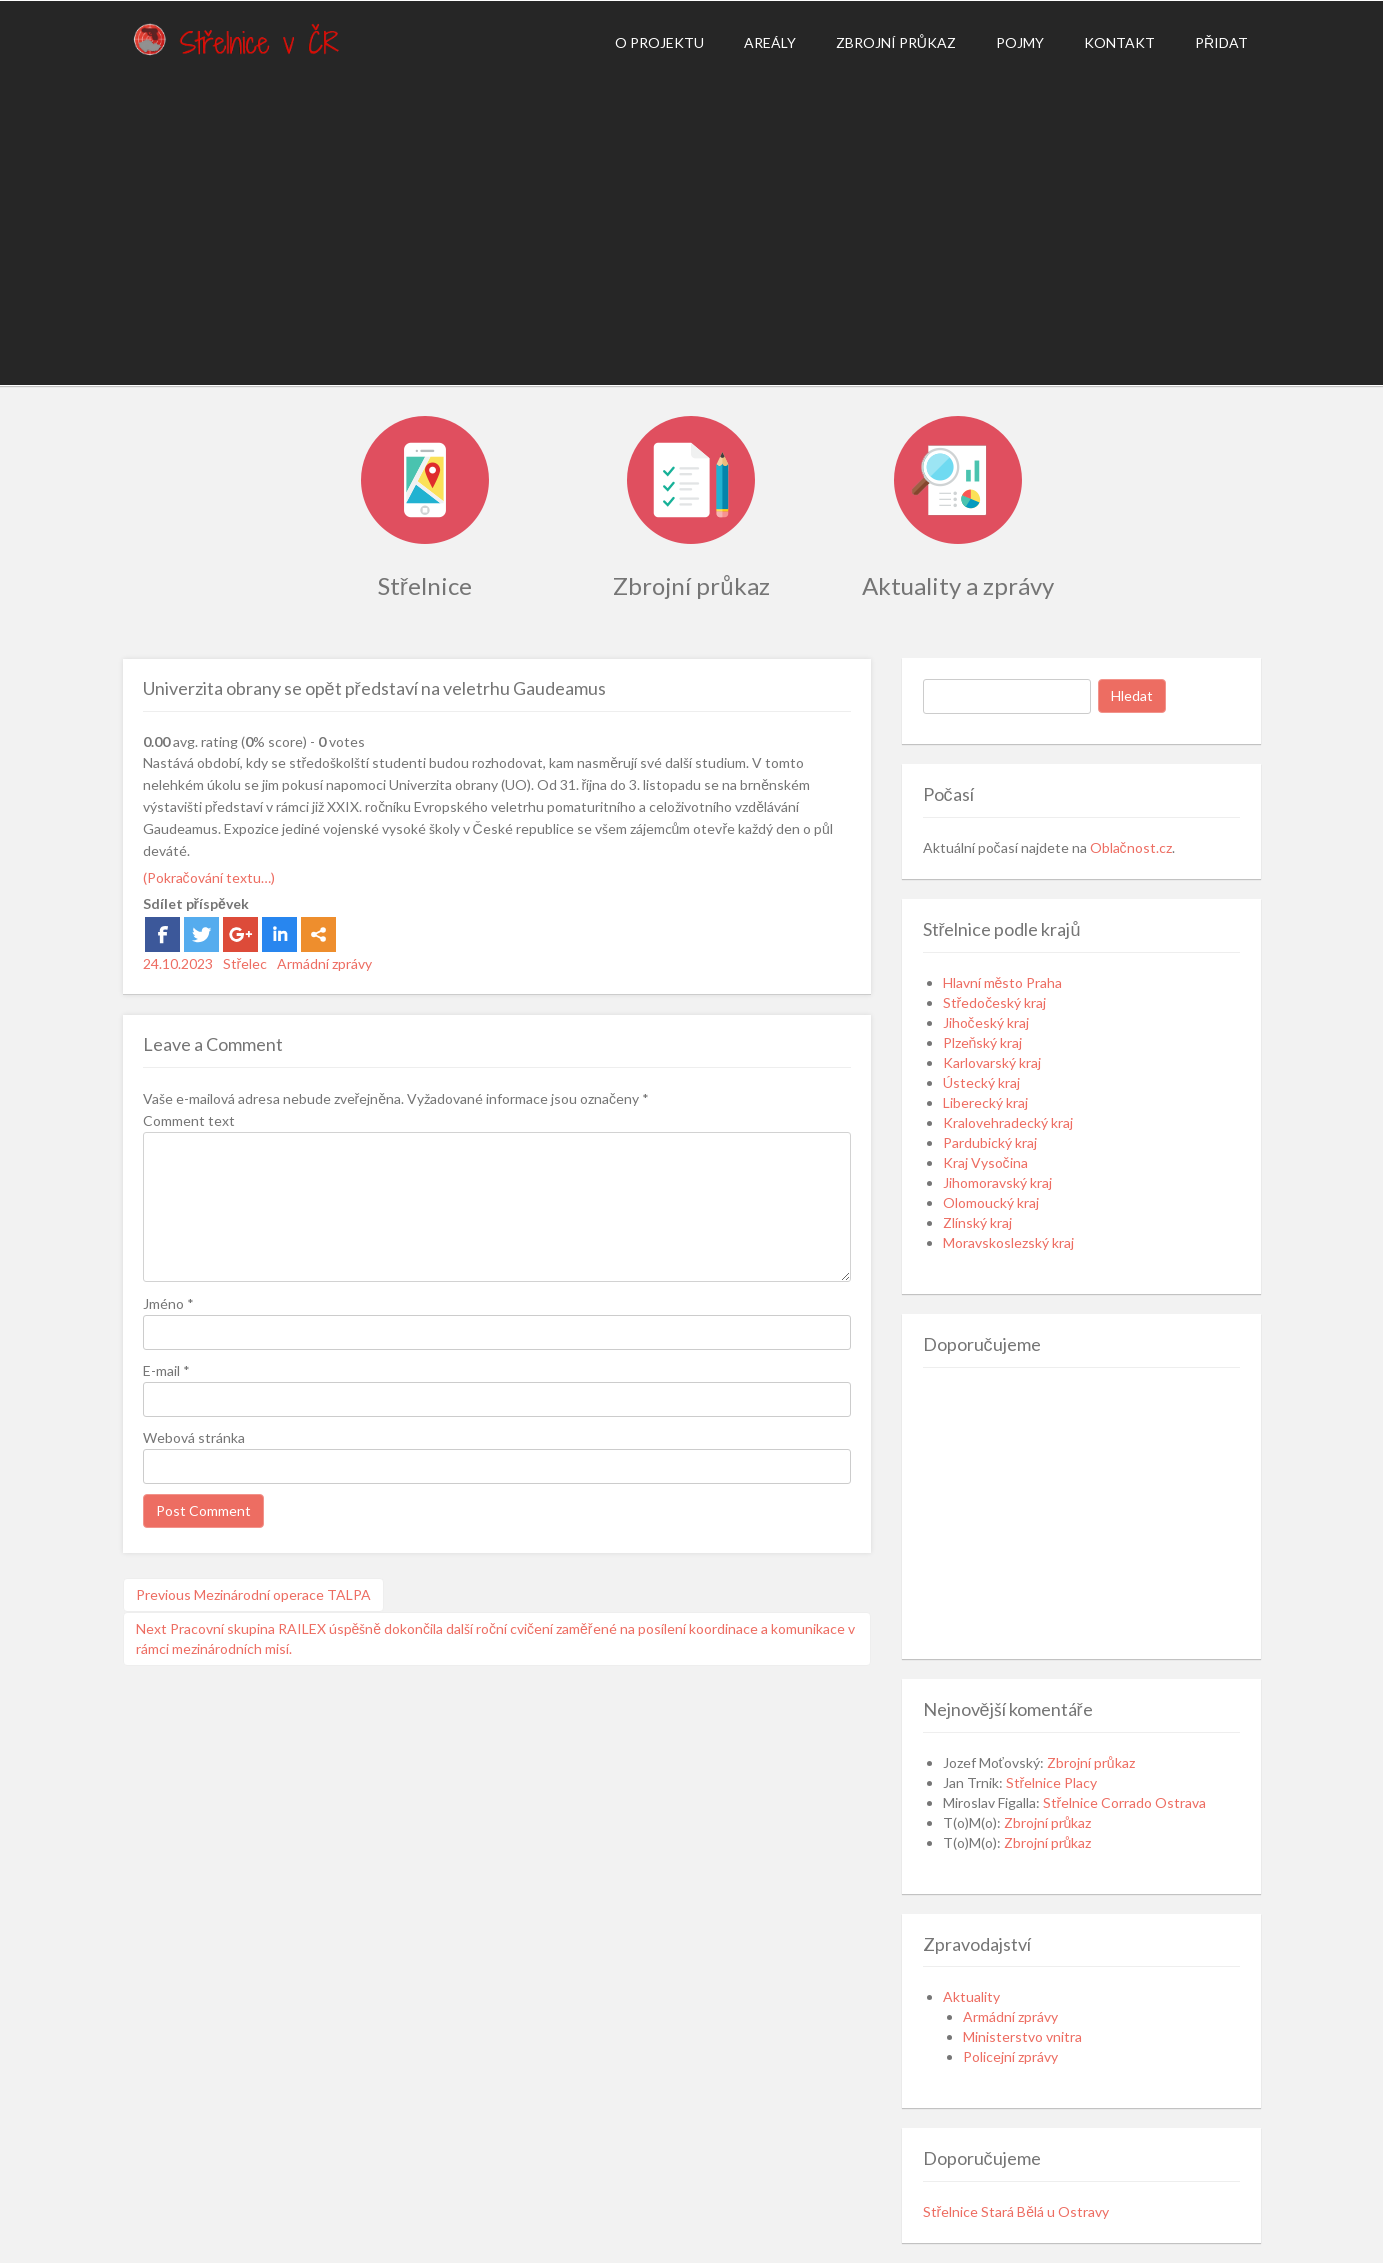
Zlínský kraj (977, 1222)
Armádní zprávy (324, 963)
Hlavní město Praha (1003, 982)
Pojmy (1020, 42)
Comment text (189, 1120)
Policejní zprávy (1010, 2056)
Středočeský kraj (995, 1002)
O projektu (659, 42)
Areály (770, 42)
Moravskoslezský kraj (1008, 1242)
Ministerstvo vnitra (1022, 2036)
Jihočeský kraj (986, 1022)
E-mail (166, 1370)
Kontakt (1119, 42)
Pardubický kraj (990, 1142)
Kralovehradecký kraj (1008, 1122)
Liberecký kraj (985, 1102)
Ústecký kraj (981, 1082)
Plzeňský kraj (983, 1042)
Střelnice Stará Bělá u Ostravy (1016, 2211)
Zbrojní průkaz (896, 42)
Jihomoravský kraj (997, 1182)
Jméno (168, 1303)
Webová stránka (194, 1437)
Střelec (245, 963)
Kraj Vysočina (985, 1162)
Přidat (1221, 42)
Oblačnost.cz (1131, 847)
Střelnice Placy (1052, 1782)
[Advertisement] (692, 225)
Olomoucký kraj (991, 1202)
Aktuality (971, 1996)
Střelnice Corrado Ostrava (1125, 1802)
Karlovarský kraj (992, 1062)
